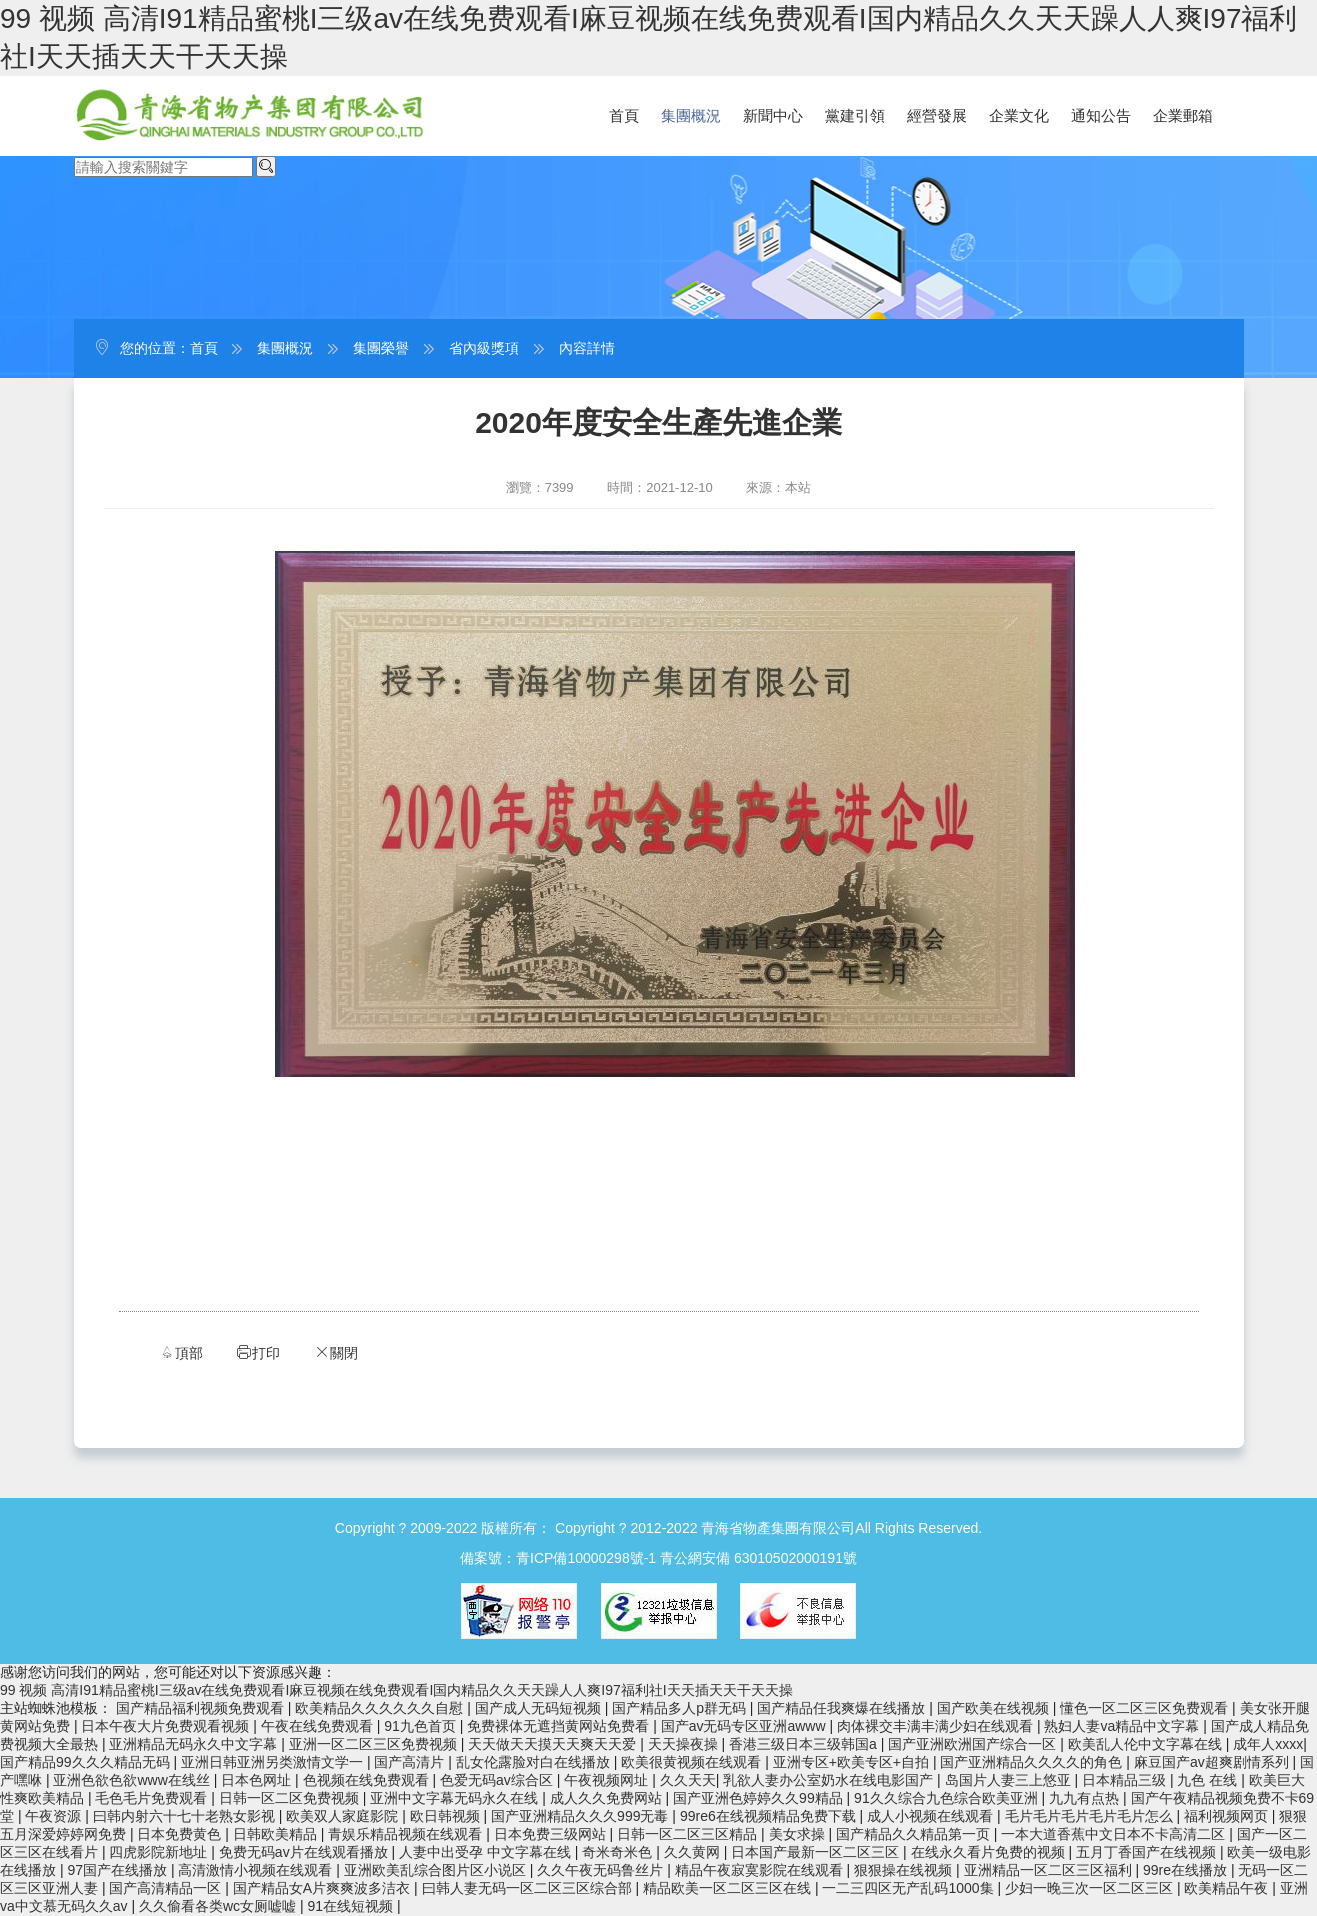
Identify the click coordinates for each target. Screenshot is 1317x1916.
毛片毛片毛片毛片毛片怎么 (1091, 1816)
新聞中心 (773, 115)
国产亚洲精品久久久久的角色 (1033, 1762)
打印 (258, 1352)
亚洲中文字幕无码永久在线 (456, 1798)
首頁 (624, 115)
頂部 (181, 1352)
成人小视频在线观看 (932, 1816)
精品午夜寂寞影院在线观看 (761, 1870)
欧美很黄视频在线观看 (693, 1762)
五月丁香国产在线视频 (1148, 1852)
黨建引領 (855, 115)
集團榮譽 (381, 348)
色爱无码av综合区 (498, 1780)
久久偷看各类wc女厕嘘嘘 (219, 1906)
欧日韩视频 (447, 1816)
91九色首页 (421, 1726)
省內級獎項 (484, 348)
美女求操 (799, 1834)
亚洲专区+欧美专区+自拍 (853, 1762)
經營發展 (937, 115)
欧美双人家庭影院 (344, 1816)
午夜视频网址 (608, 1780)
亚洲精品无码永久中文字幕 (195, 1744)
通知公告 (1101, 115)
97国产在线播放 (118, 1870)
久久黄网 (694, 1852)
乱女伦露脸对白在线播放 (535, 1762)
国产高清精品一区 (167, 1888)
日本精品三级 (1126, 1780)
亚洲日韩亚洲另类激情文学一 (274, 1762)
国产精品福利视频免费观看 (202, 1708)
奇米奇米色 (619, 1852)
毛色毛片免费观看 (153, 1798)
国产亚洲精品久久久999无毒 (581, 1816)
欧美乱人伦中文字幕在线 (1147, 1744)
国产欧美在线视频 (995, 1708)
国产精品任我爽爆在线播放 (843, 1708)
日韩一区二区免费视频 (291, 1798)
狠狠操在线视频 (905, 1870)
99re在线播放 (1187, 1870)
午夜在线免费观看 (319, 1726)
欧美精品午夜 (1228, 1888)
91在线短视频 (352, 1906)
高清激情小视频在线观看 (257, 1870)
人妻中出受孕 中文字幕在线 (487, 1852)
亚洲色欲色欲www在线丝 (133, 1780)
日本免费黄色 (181, 1834)
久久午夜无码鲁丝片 (602, 1870)
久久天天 (688, 1780)
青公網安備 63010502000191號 (758, 1558)
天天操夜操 (685, 1744)
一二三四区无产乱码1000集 (909, 1888)
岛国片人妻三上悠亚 (1010, 1780)
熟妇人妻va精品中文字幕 (1123, 1726)
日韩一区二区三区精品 (689, 1834)
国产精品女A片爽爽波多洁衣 (323, 1888)
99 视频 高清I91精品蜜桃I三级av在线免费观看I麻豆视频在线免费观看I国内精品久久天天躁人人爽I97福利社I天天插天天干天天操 (396, 1690)
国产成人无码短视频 (540, 1708)
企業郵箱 (1183, 115)
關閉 (336, 1352)
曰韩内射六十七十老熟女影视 (186, 1816)
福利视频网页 (1228, 1816)
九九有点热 (1086, 1798)
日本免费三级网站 (552, 1834)
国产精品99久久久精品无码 (86, 1762)
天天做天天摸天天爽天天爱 (554, 1744)
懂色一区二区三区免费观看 (1146, 1708)
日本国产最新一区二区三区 (817, 1852)
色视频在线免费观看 (368, 1780)
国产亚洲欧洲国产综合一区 (974, 1744)
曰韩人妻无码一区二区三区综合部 (529, 1888)
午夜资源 (55, 1816)
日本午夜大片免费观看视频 (167, 1726)
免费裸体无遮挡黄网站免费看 (560, 1726)
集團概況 (691, 115)
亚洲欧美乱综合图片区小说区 (437, 1870)
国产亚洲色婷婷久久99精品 (759, 1798)
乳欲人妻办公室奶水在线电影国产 (830, 1780)
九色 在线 (1209, 1780)
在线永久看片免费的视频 (990, 1852)
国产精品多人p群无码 (681, 1708)
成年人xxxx (1268, 1744)
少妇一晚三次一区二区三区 (1091, 1888)
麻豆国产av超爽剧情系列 (1213, 1762)
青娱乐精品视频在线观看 (407, 1834)
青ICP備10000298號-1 (586, 1558)
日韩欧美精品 (277, 1834)
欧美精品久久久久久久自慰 (381, 1708)
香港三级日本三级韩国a (805, 1744)
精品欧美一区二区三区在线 (729, 1888)
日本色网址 (258, 1780)
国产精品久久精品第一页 (915, 1834)
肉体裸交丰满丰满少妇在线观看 (937, 1726)
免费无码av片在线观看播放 (305, 1852)
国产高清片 (411, 1762)
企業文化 (1019, 115)
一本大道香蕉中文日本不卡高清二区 (1115, 1834)
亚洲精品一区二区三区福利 (1050, 1870)
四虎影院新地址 (160, 1852)
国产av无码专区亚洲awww (745, 1726)
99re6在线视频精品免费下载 (770, 1816)
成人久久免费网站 (608, 1798)
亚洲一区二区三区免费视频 (375, 1744)
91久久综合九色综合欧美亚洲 (947, 1798)
